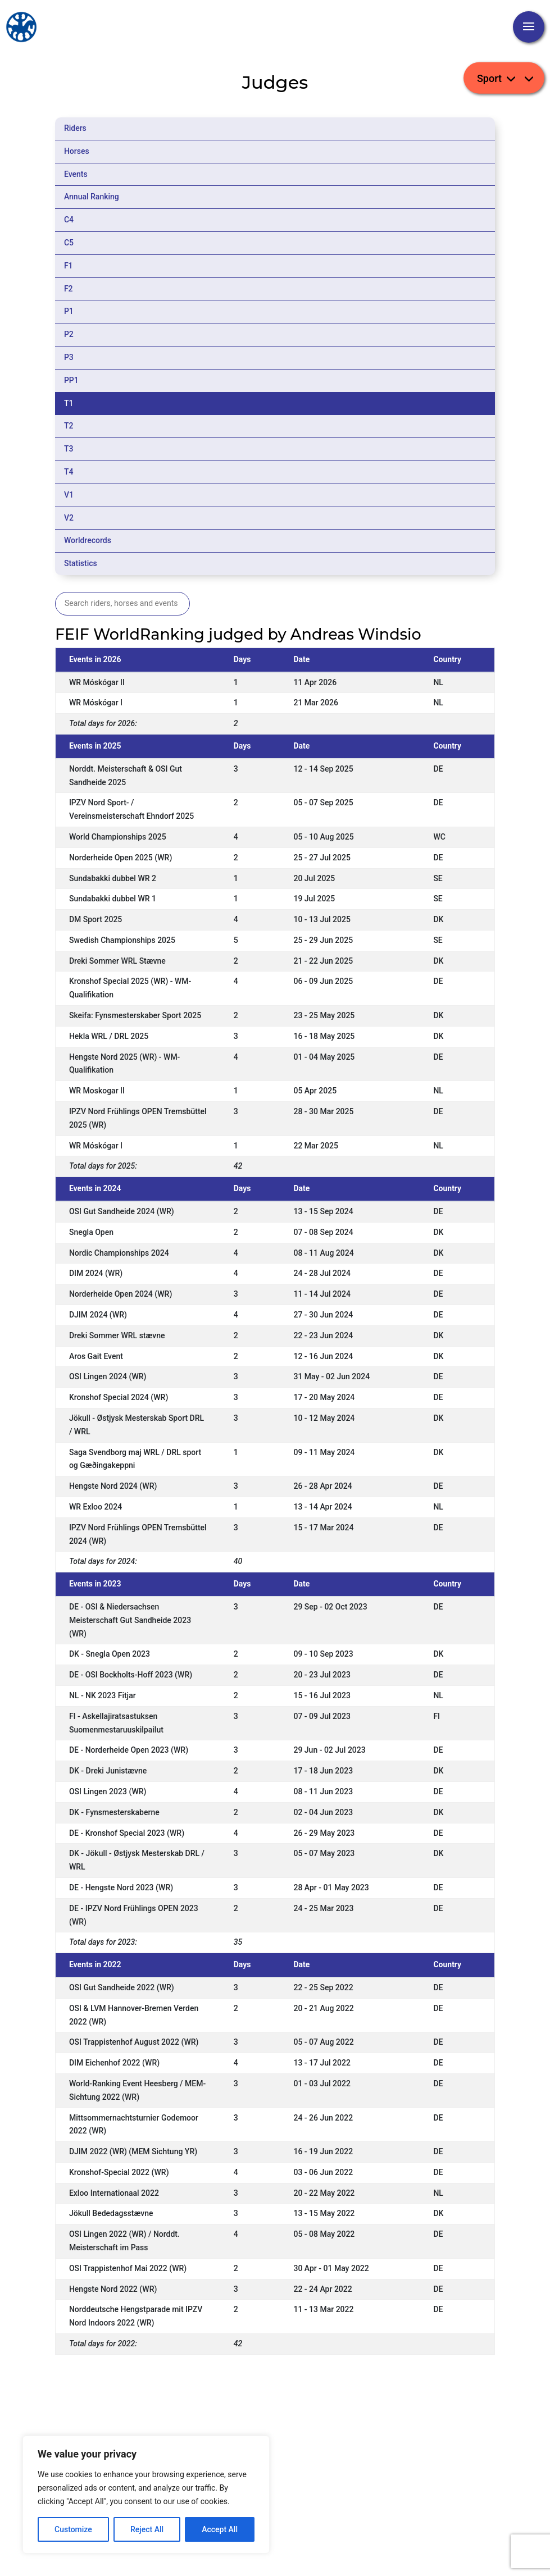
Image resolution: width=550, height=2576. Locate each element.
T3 (69, 448)
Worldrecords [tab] (87, 540)
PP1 (71, 380)
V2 (69, 517)
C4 (69, 219)
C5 (69, 242)
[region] (146, 2495)
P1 (69, 311)
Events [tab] (76, 174)
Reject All (146, 2529)
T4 (69, 471)
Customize (73, 2529)
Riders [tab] (75, 128)
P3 (69, 357)
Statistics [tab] (80, 563)
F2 (68, 288)
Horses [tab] (76, 151)
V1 (69, 494)
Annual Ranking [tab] (91, 196)
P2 (69, 334)
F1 (68, 265)
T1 (69, 403)
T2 (69, 425)
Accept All (220, 2529)
